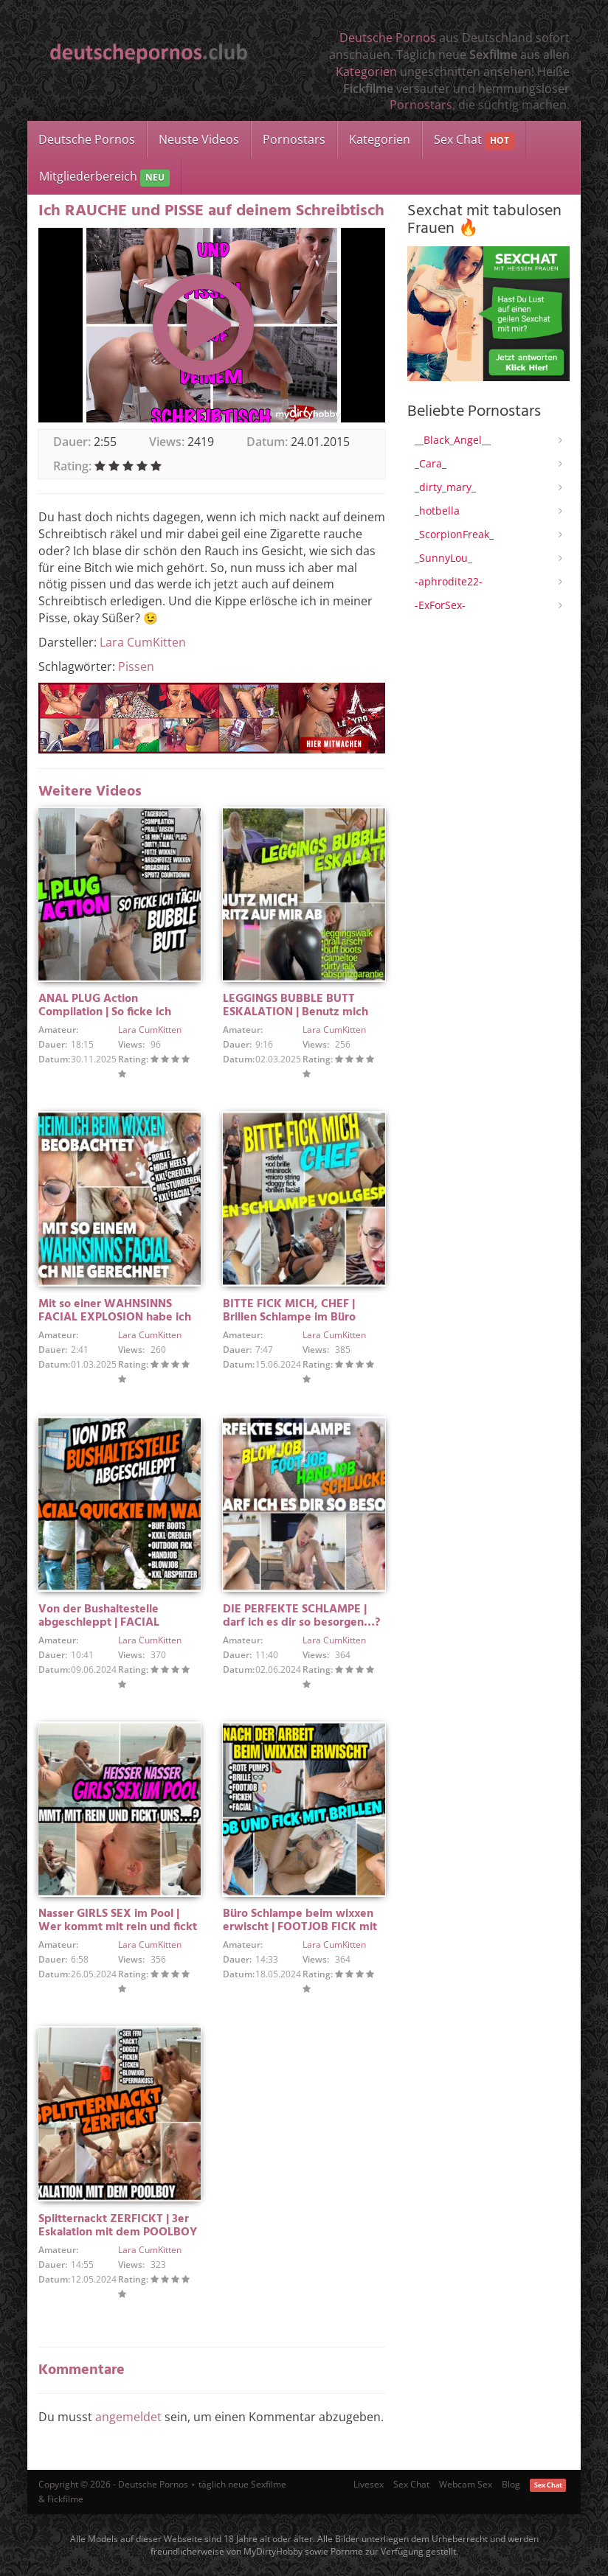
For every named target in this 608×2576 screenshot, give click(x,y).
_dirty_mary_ (445, 487)
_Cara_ (430, 463)
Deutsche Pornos (387, 37)
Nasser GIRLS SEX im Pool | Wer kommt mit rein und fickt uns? (117, 1927)
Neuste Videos (199, 139)
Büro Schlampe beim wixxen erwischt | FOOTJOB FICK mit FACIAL (300, 1927)
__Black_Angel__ (453, 440)
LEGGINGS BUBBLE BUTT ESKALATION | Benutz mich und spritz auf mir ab (295, 1012)
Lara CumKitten (143, 642)
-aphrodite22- (449, 581)
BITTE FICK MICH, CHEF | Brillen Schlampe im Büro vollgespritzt (289, 1317)
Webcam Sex (465, 2484)
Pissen (136, 666)
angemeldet (128, 2417)
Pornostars (421, 105)
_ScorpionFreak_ (454, 534)
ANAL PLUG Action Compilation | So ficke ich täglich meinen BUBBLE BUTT (116, 1012)
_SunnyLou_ (443, 558)
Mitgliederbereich (104, 177)
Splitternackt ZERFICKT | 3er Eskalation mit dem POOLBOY (117, 2226)
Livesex (368, 2484)
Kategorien (366, 71)
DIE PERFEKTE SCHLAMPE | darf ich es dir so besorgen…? (301, 1616)
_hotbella (437, 511)
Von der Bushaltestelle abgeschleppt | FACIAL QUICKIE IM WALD (98, 1623)
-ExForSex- (440, 605)
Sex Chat (474, 140)
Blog (511, 2484)
